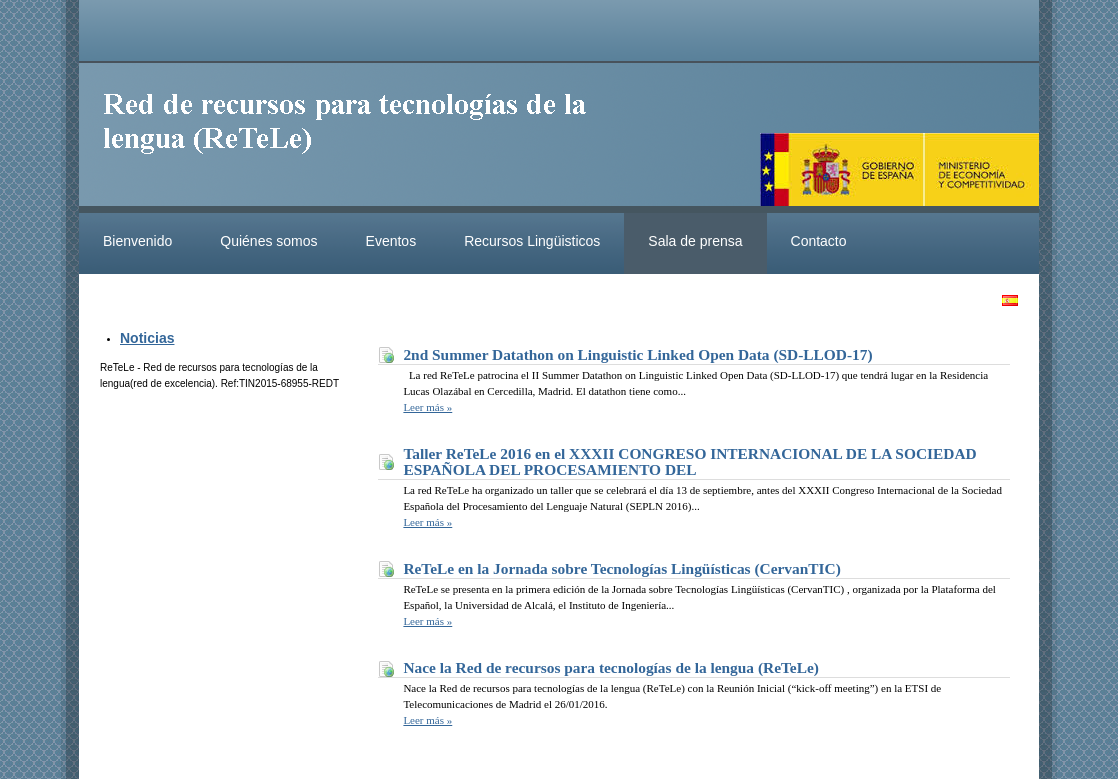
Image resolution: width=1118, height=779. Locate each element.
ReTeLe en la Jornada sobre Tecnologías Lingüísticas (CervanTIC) (621, 568)
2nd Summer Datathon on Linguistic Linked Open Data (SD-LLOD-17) (637, 354)
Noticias (147, 338)
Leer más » (427, 407)
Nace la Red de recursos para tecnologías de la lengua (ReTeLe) (611, 667)
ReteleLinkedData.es (354, 138)
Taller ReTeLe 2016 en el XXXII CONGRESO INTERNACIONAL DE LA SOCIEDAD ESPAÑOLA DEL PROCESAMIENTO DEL (689, 461)
